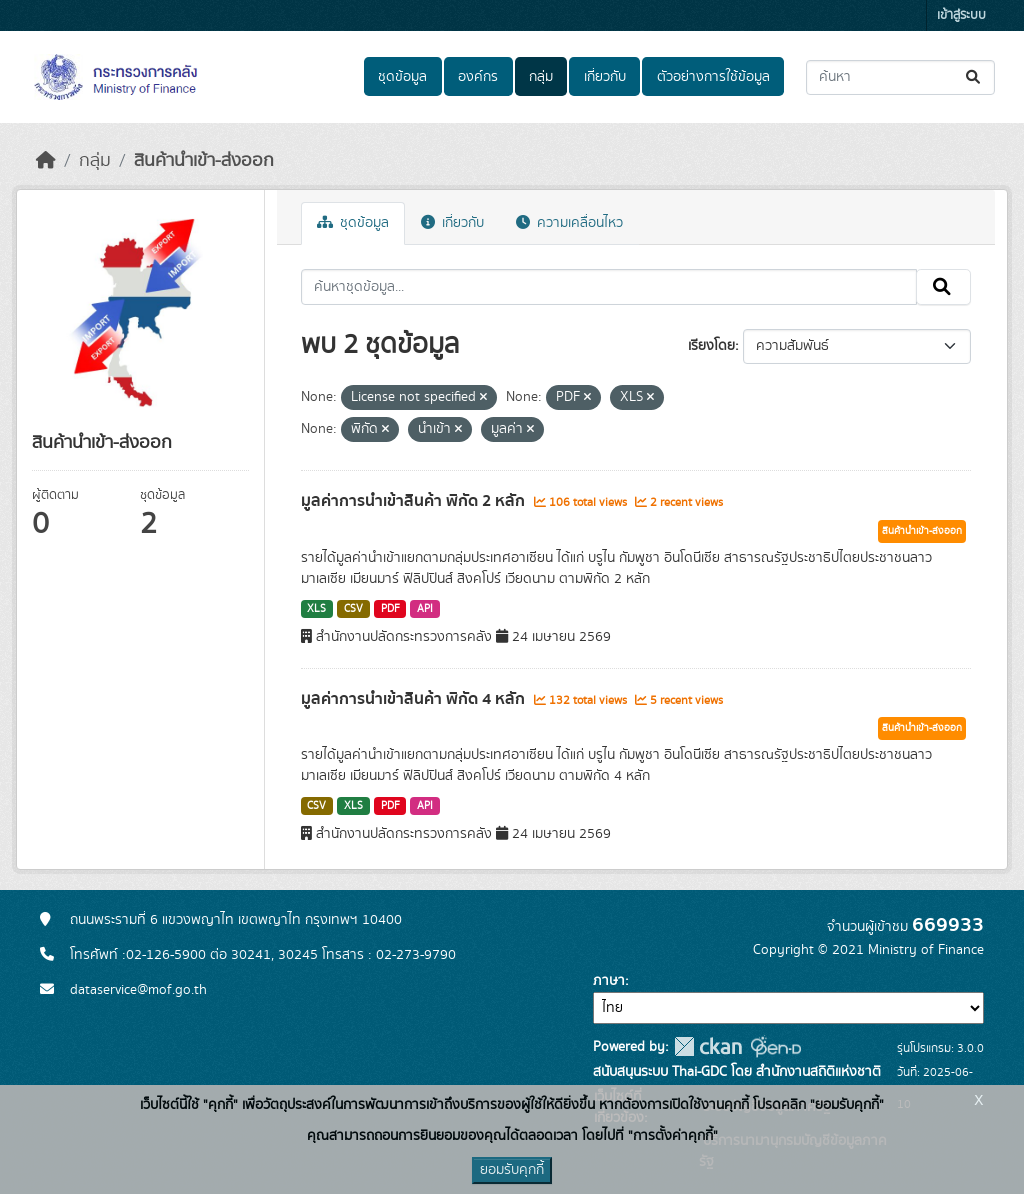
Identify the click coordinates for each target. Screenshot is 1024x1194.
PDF (390, 609)
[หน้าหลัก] (46, 161)
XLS (316, 609)
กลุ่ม (541, 77)
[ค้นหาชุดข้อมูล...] (900, 77)
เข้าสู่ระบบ (961, 15)
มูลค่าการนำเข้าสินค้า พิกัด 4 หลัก (415, 699)
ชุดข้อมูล (402, 77)
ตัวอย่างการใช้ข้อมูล (713, 77)
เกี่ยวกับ (605, 77)
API (425, 609)
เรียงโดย (711, 346)
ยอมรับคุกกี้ (512, 1170)
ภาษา (609, 981)
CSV (353, 609)
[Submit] (974, 77)
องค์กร (478, 77)
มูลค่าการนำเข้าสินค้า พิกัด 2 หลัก (415, 501)
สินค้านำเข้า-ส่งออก (204, 161)
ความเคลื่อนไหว (569, 223)
